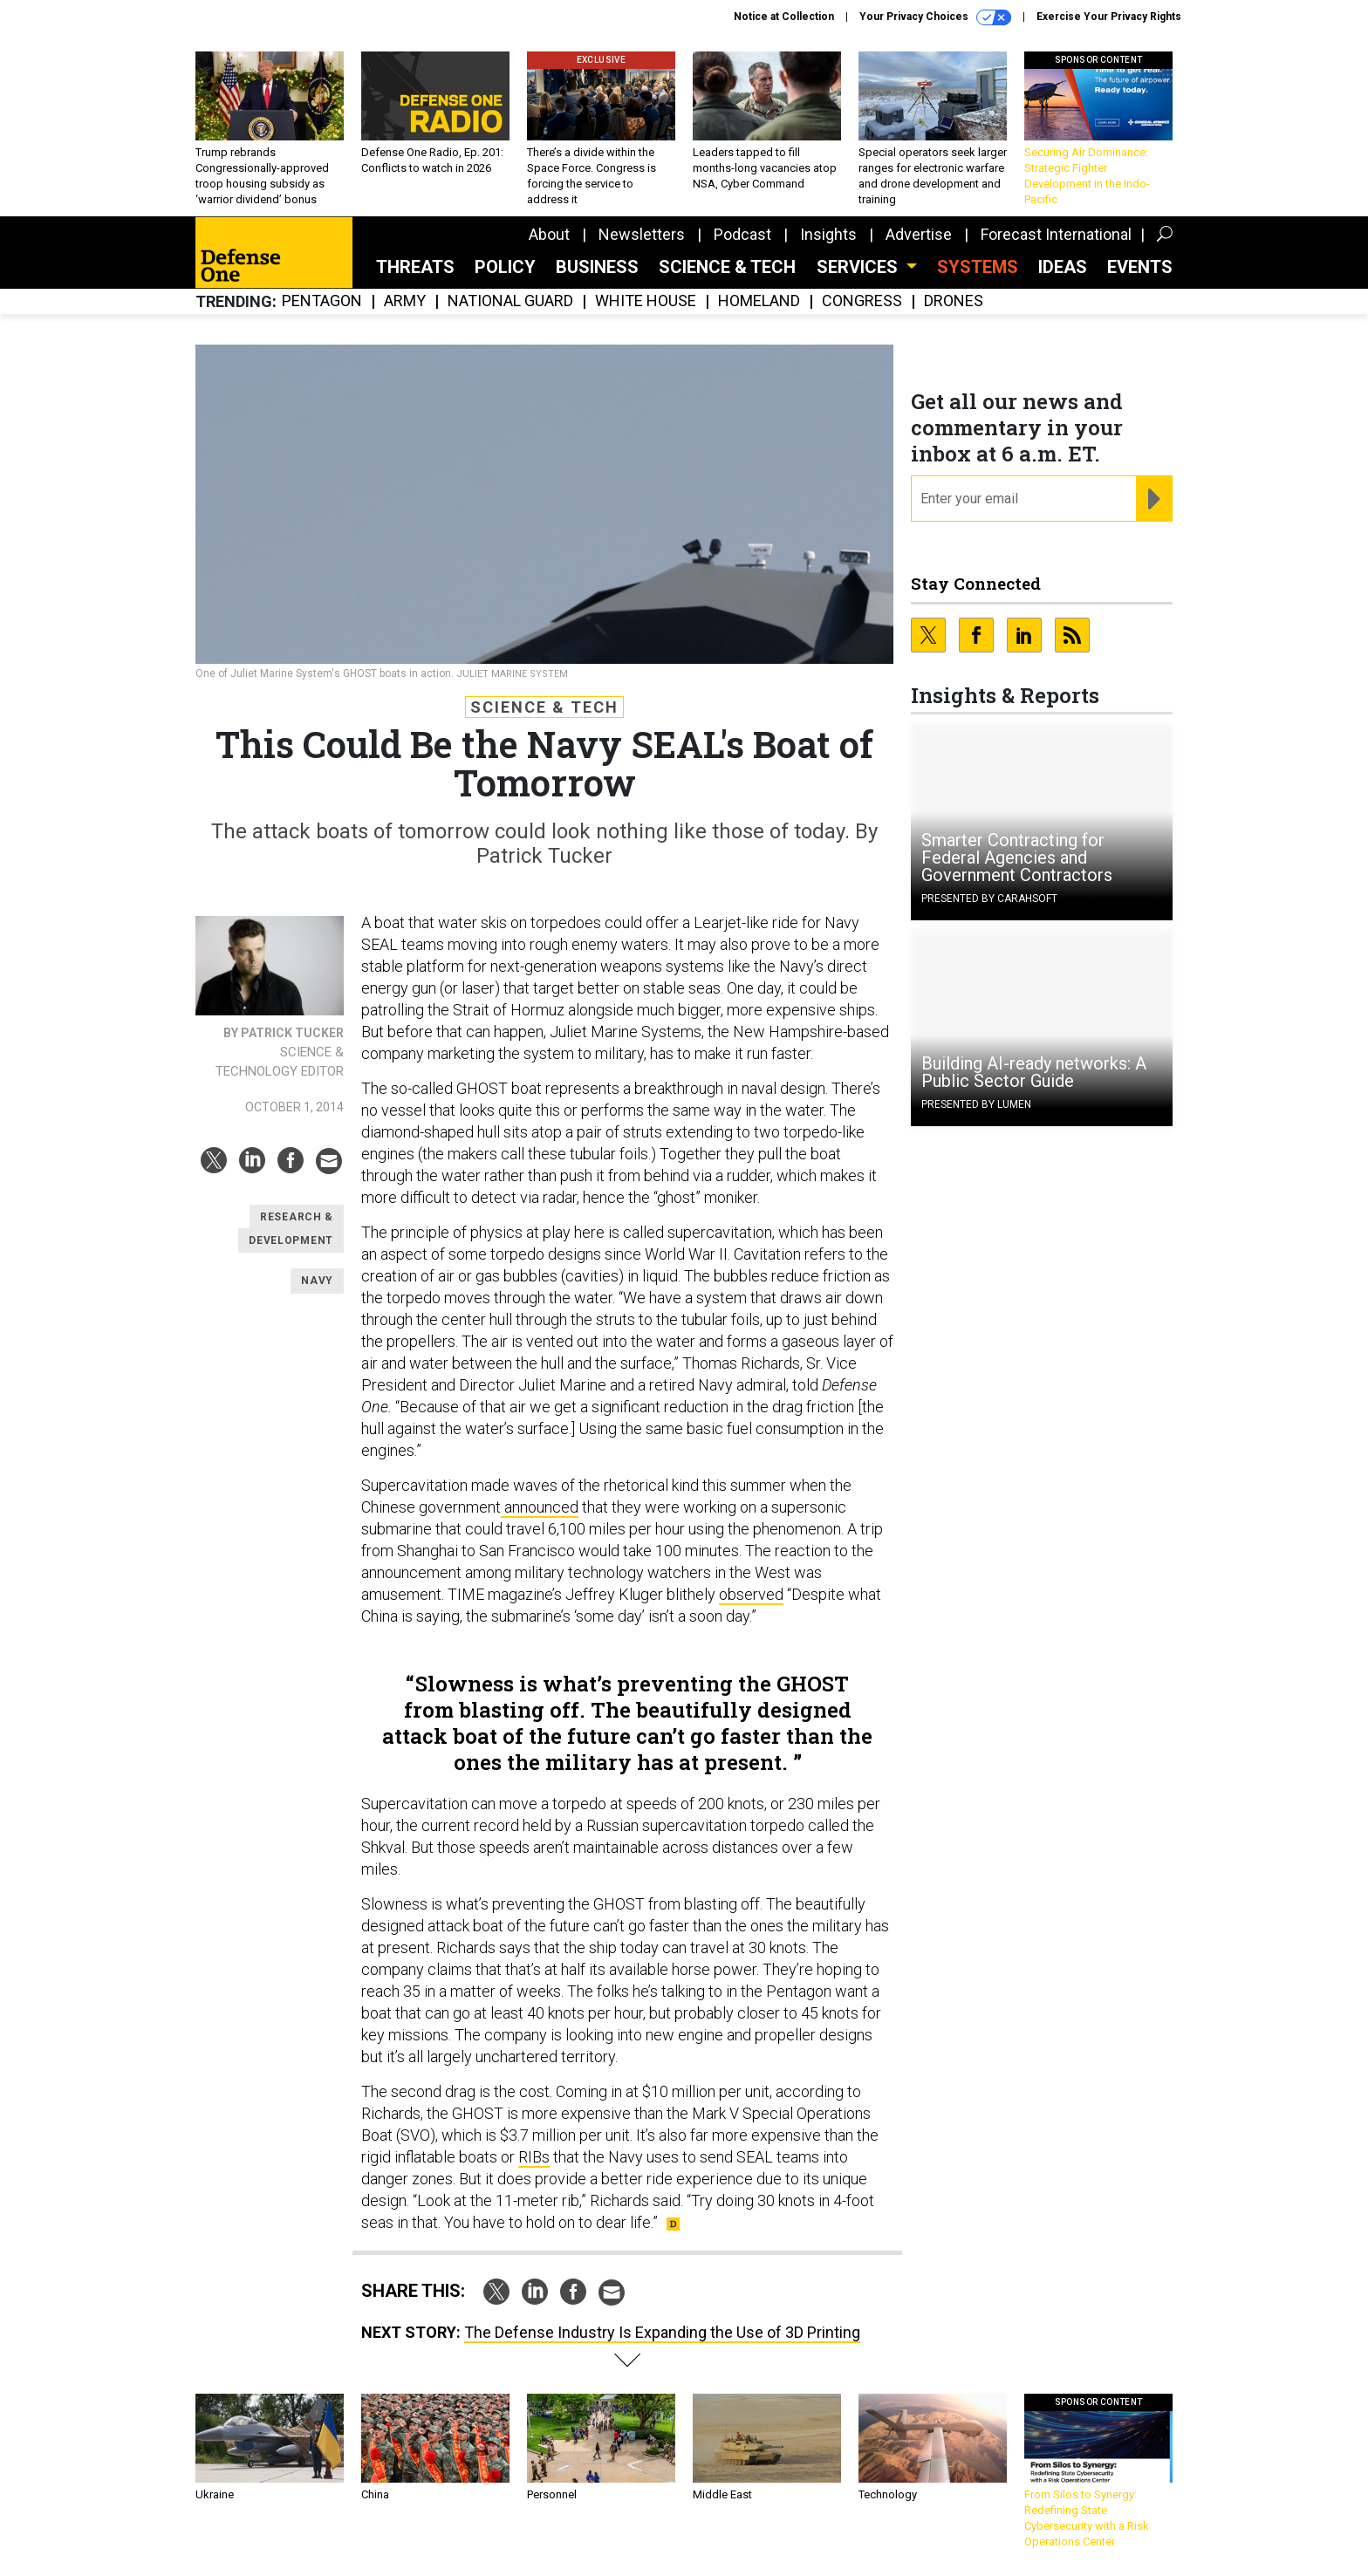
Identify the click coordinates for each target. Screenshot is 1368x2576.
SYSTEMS (977, 266)
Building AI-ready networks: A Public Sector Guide (1033, 1072)
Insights (828, 234)
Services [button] (859, 266)
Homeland (759, 301)
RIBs (534, 2157)
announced (539, 1507)
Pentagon (322, 301)
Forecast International (1056, 234)
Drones (953, 301)
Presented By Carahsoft (989, 898)
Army (405, 301)
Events (1140, 266)
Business (597, 266)
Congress (862, 301)
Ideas (1062, 266)
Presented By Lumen (976, 1104)
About (549, 234)
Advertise (919, 234)
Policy (505, 266)
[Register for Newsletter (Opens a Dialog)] (1154, 499)
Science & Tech (727, 266)
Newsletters (641, 234)
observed (751, 1594)
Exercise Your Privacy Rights (1108, 16)
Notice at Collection (784, 16)
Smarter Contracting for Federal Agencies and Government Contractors (1016, 857)
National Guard (510, 301)
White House (645, 301)
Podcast (742, 234)
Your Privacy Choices (935, 17)
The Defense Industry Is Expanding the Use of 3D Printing (662, 2332)
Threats (415, 266)
